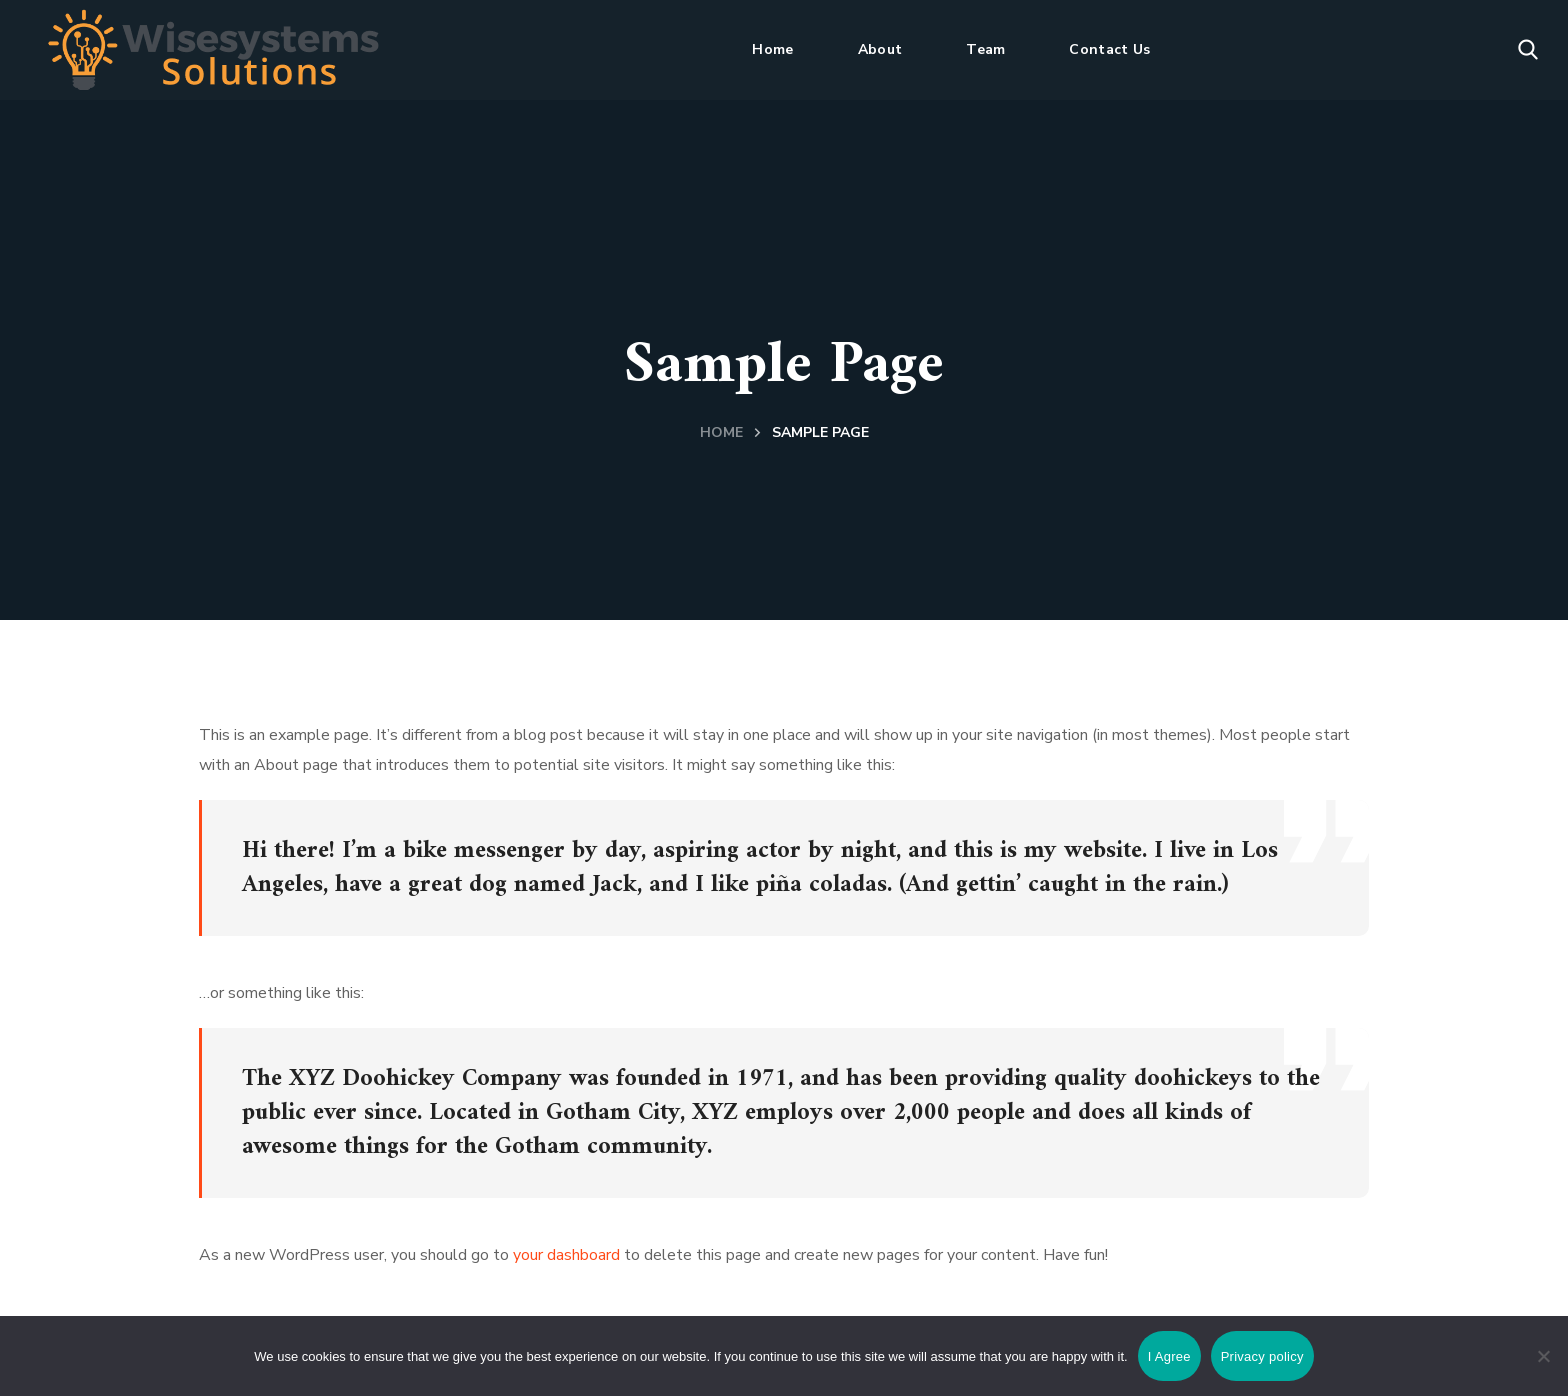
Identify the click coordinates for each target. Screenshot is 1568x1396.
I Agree (1169, 1356)
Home (721, 432)
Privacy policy (1262, 1356)
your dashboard (566, 1255)
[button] (1528, 50)
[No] (1543, 1356)
